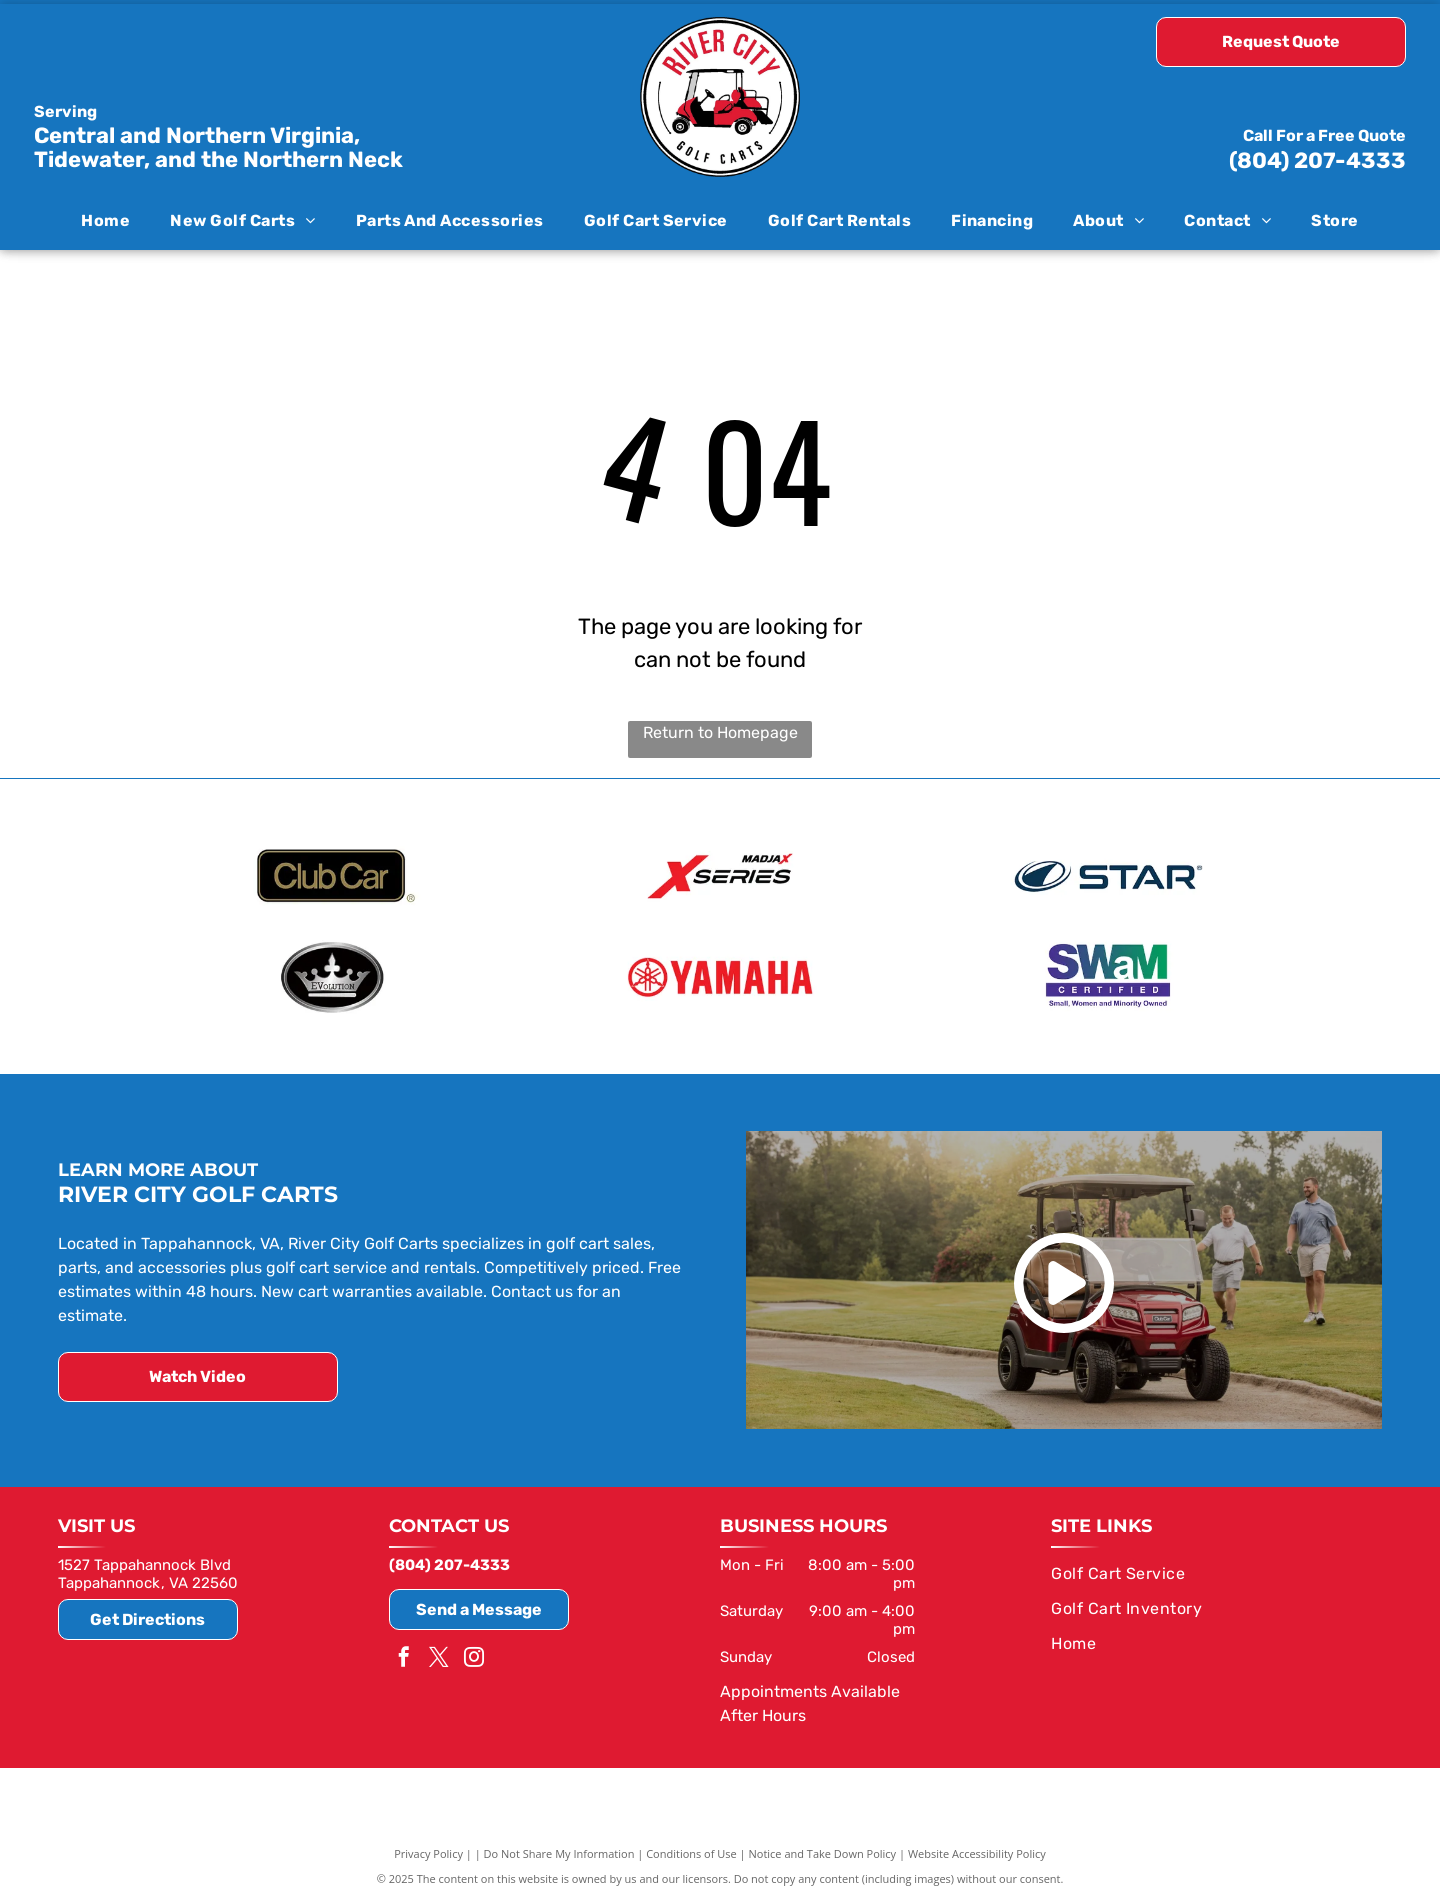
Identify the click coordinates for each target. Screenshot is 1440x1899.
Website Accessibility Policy (977, 1851)
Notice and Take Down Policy (823, 1851)
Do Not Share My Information (559, 1851)
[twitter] (439, 1656)
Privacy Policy (428, 1851)
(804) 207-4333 (1317, 160)
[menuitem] (105, 219)
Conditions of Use (691, 1851)
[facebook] (404, 1656)
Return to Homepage (720, 732)
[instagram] (474, 1656)
